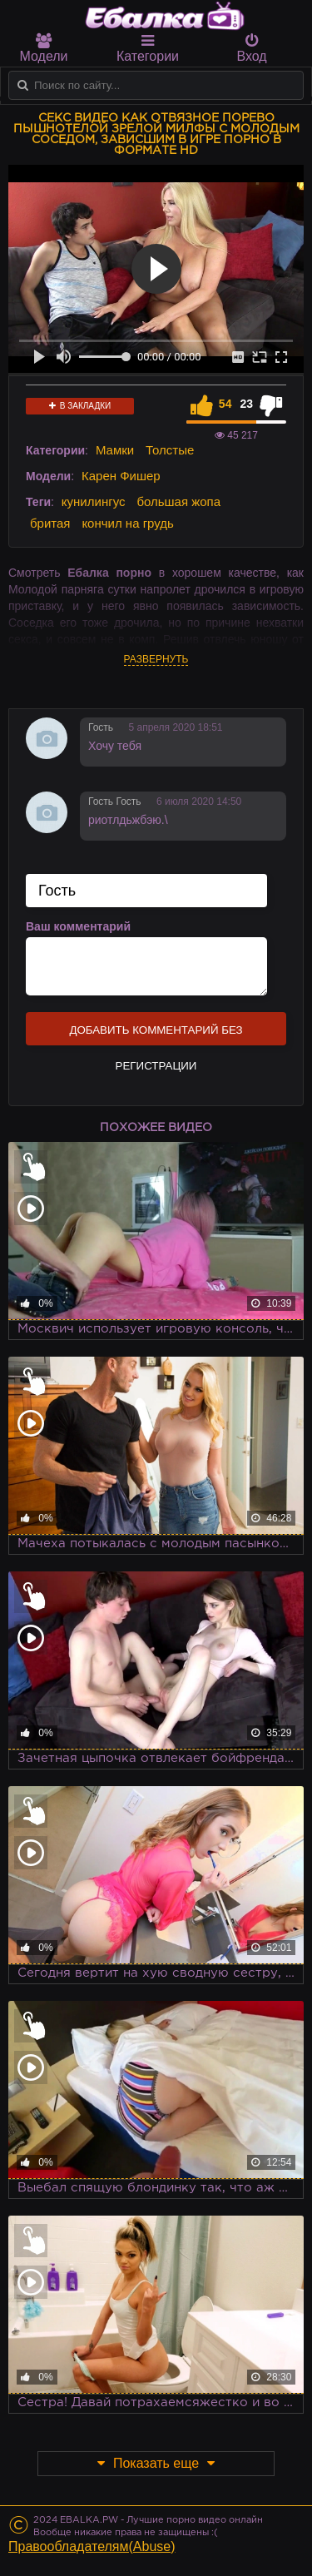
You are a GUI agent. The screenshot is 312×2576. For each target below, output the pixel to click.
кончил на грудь (127, 523)
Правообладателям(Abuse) (92, 2546)
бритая (50, 523)
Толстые (170, 450)
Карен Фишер (121, 476)
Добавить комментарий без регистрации (155, 1034)
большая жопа (178, 501)
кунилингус (94, 501)
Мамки (115, 450)
